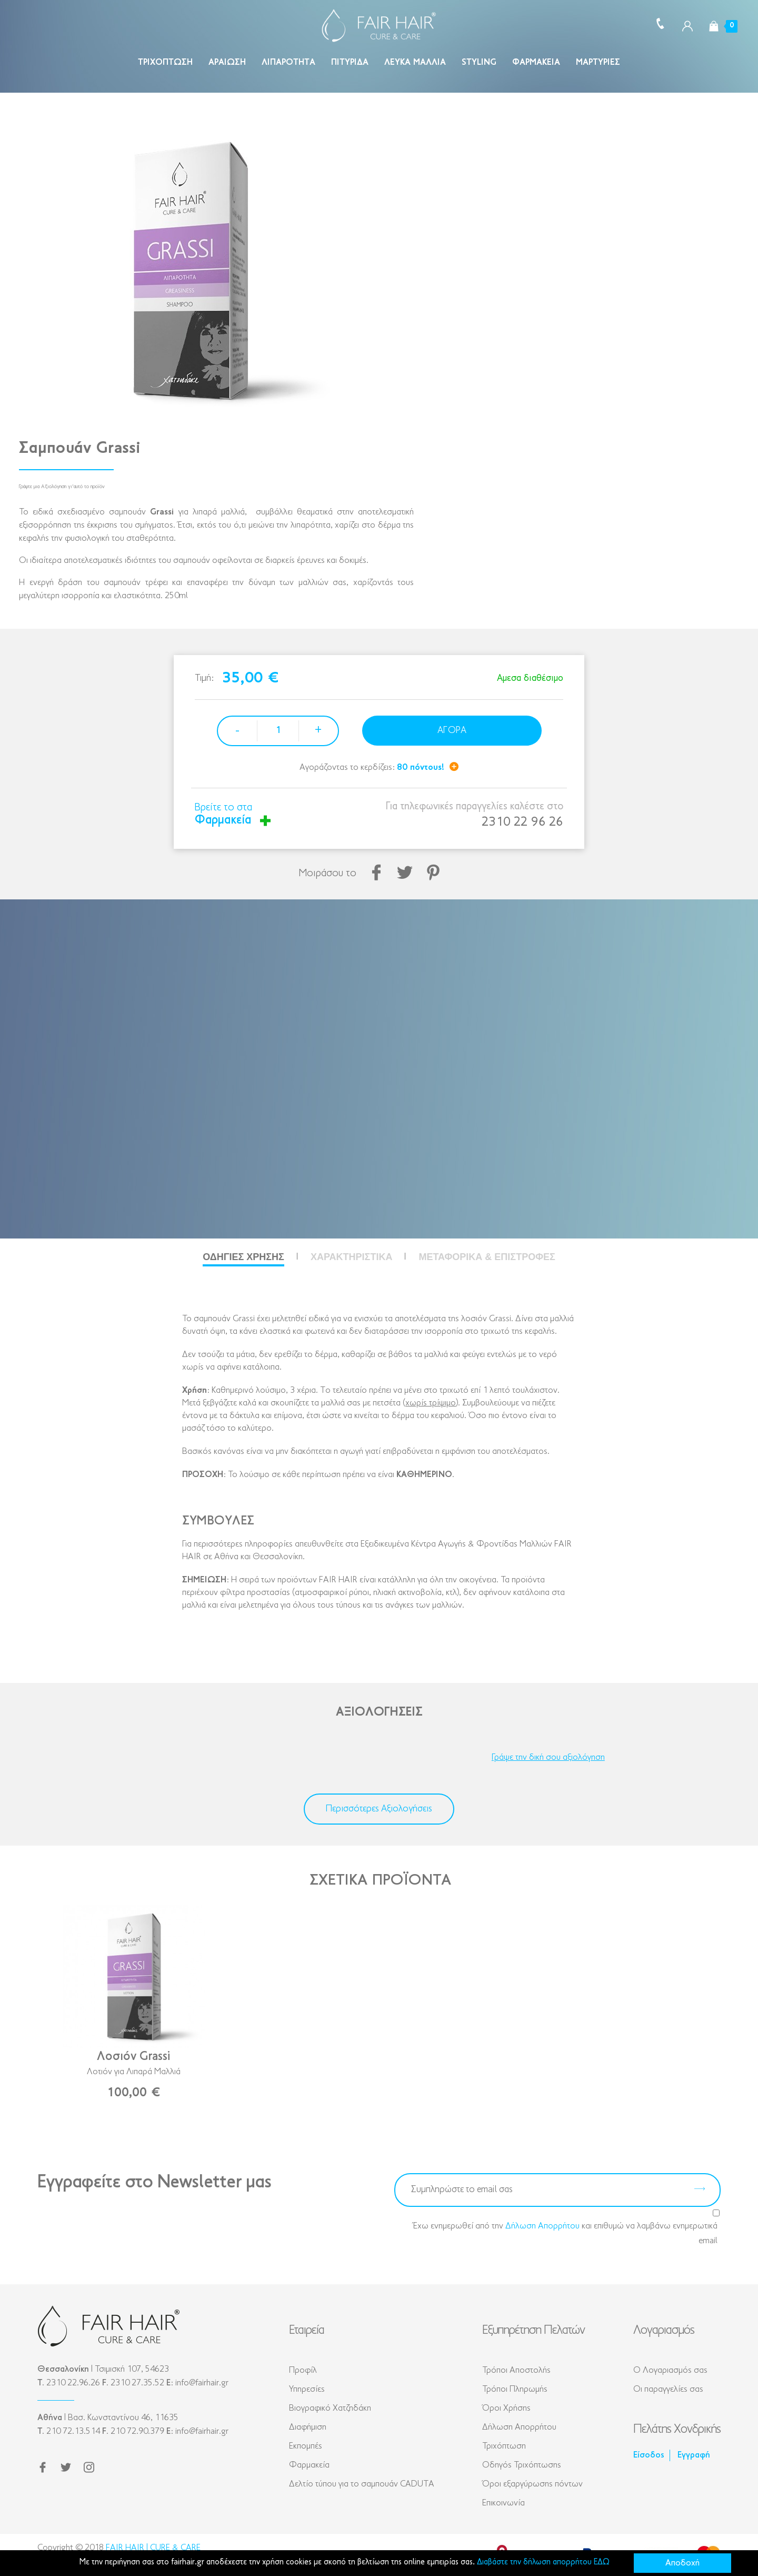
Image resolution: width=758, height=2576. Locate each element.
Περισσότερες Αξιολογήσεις (379, 1809)
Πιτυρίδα (349, 62)
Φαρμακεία (536, 62)
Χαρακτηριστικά (351, 1257)
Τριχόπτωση (165, 62)
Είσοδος (648, 2455)
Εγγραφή (693, 2455)
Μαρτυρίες (598, 62)
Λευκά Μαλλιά (415, 62)
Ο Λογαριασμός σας (670, 2370)
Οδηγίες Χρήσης (243, 1257)
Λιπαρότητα (288, 62)
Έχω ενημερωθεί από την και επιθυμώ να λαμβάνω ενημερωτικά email (565, 2231)
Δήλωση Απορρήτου (542, 2226)
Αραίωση (227, 62)
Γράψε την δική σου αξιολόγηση (548, 1757)
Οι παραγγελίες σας (668, 2389)
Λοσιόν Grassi (133, 2056)
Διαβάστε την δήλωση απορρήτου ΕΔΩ (543, 2562)
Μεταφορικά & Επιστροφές (486, 1257)
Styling (479, 62)
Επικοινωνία (503, 2503)
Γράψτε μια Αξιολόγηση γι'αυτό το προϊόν (62, 487)
